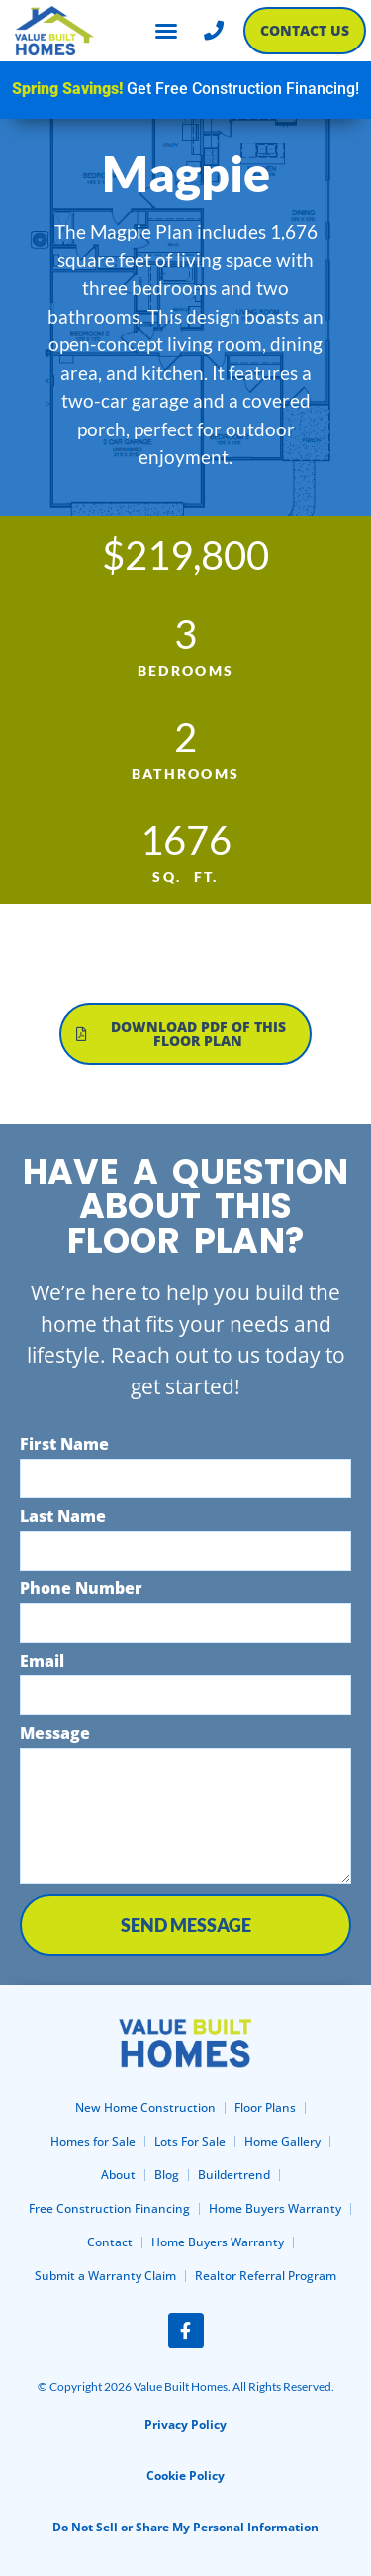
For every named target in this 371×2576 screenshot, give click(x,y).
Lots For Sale (190, 2141)
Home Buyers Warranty (275, 2208)
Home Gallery (282, 2141)
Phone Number (81, 1589)
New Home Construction (145, 2107)
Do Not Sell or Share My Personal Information (185, 2527)
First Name (64, 1445)
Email (42, 1662)
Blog (166, 2174)
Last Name (63, 1517)
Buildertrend (234, 2174)
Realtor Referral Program (265, 2275)
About (118, 2174)
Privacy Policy (185, 2424)
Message (55, 1734)
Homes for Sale (93, 2141)
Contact (110, 2242)
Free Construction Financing (109, 2208)
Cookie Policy (185, 2475)
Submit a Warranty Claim (105, 2275)
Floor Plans (265, 2107)
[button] (166, 30)
